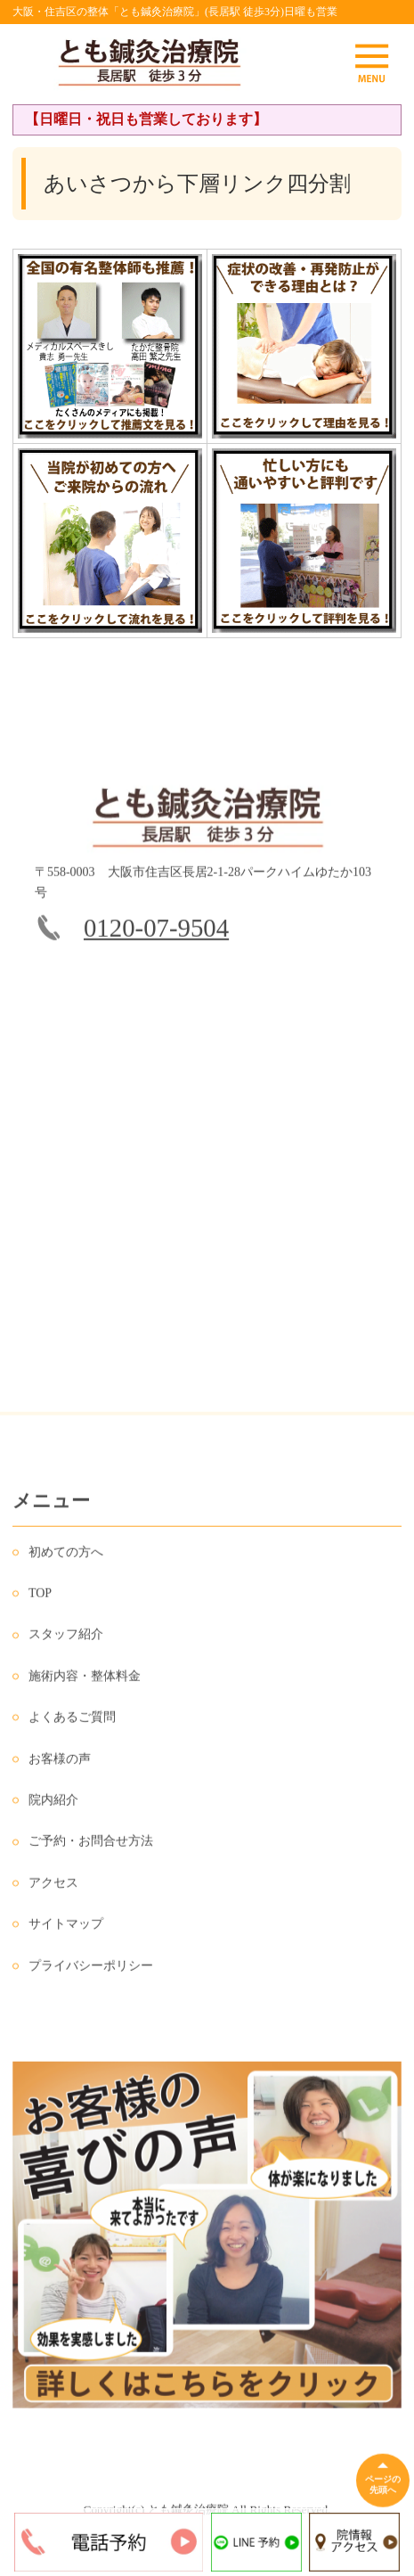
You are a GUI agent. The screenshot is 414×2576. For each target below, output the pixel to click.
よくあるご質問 (72, 1726)
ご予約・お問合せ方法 (90, 1850)
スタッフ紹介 (65, 1644)
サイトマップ (65, 1933)
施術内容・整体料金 (84, 1685)
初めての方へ (65, 1561)
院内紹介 (53, 1809)
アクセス (53, 1892)
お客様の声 (59, 1768)
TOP (40, 1602)
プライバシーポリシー (90, 1974)
